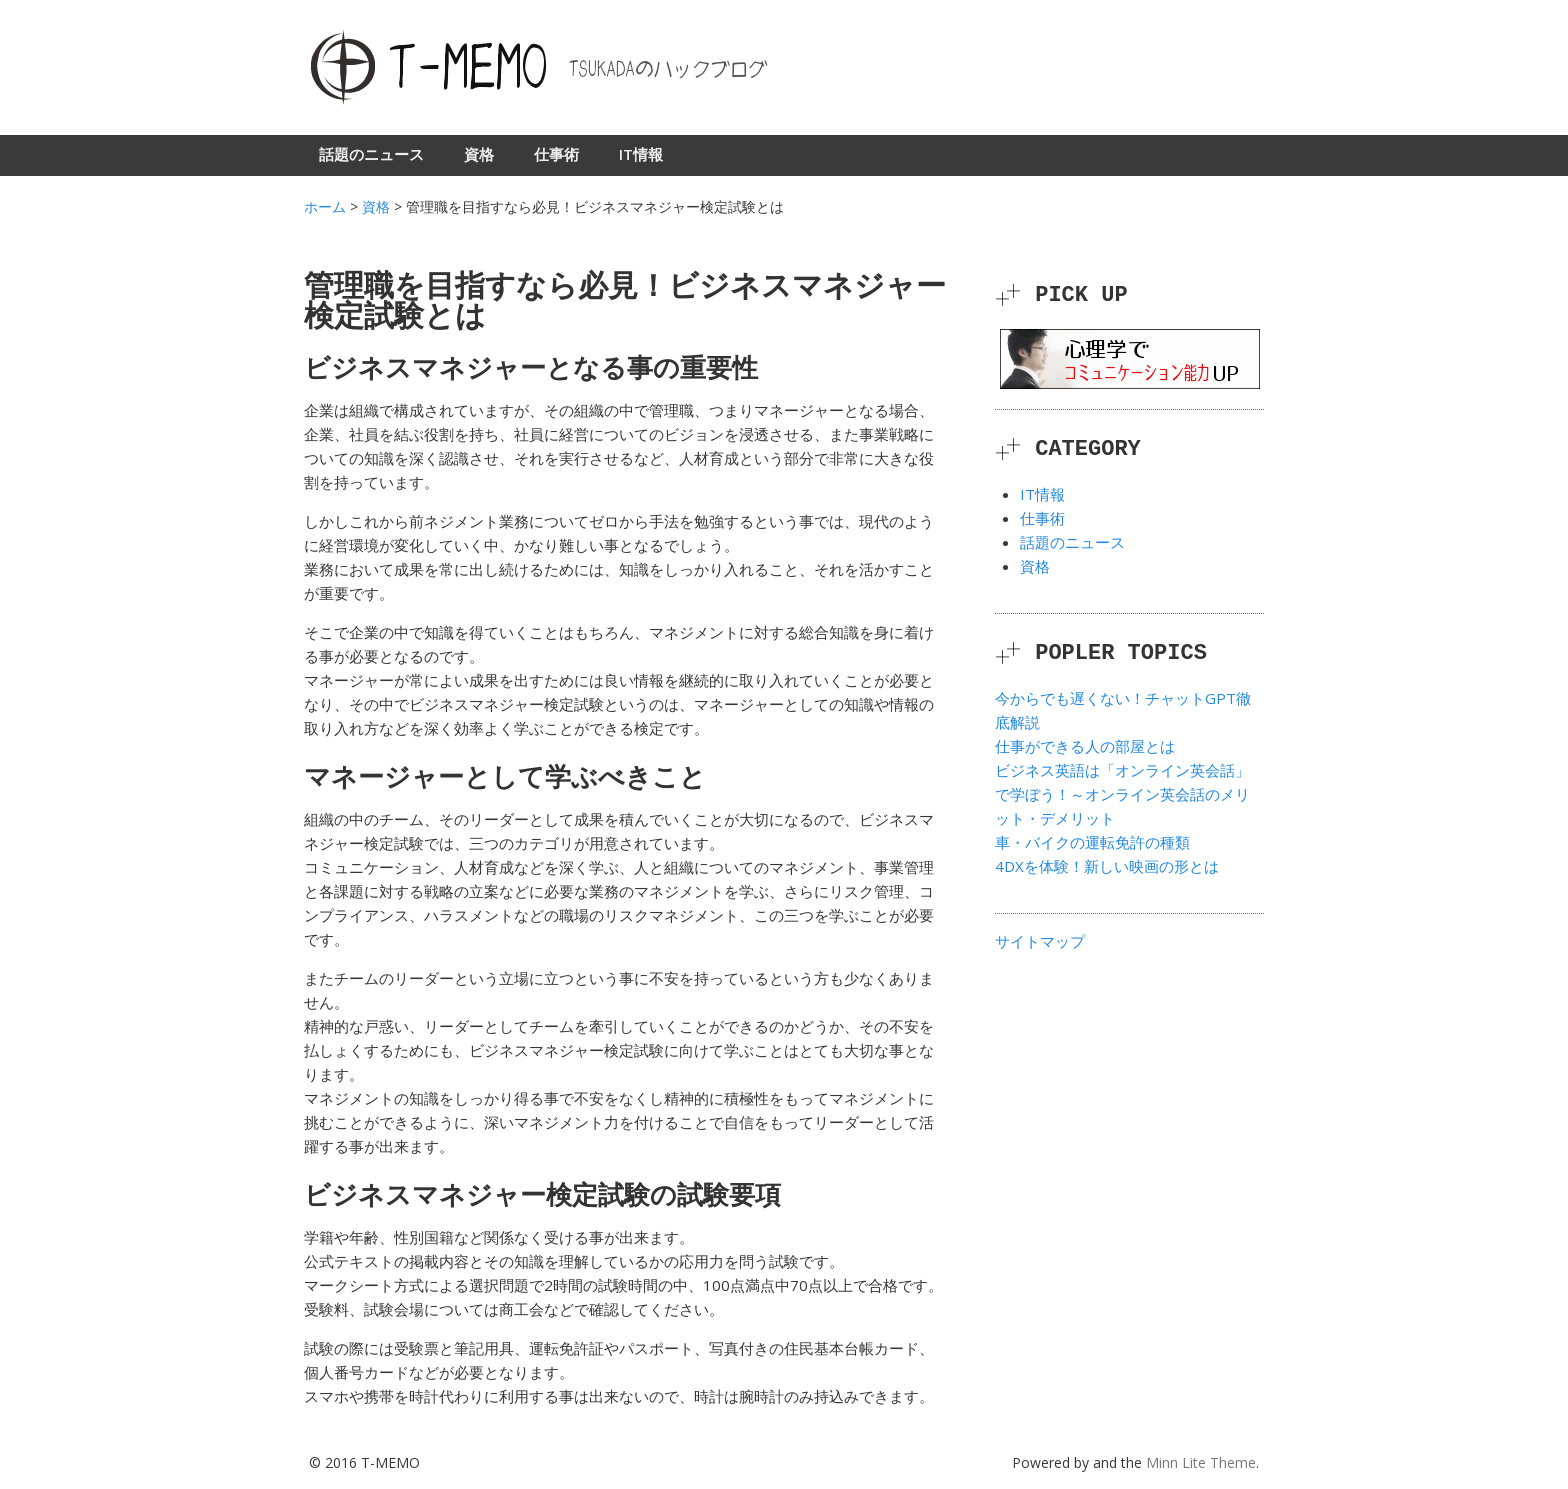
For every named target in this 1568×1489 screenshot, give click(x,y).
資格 (479, 154)
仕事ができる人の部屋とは (1085, 746)
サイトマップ (1040, 941)
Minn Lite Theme (1201, 1462)
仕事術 (556, 154)
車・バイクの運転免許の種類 (1092, 842)
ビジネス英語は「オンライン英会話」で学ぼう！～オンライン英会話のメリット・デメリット (1122, 794)
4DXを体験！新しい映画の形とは (1107, 866)
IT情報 (641, 154)
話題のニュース (371, 154)
